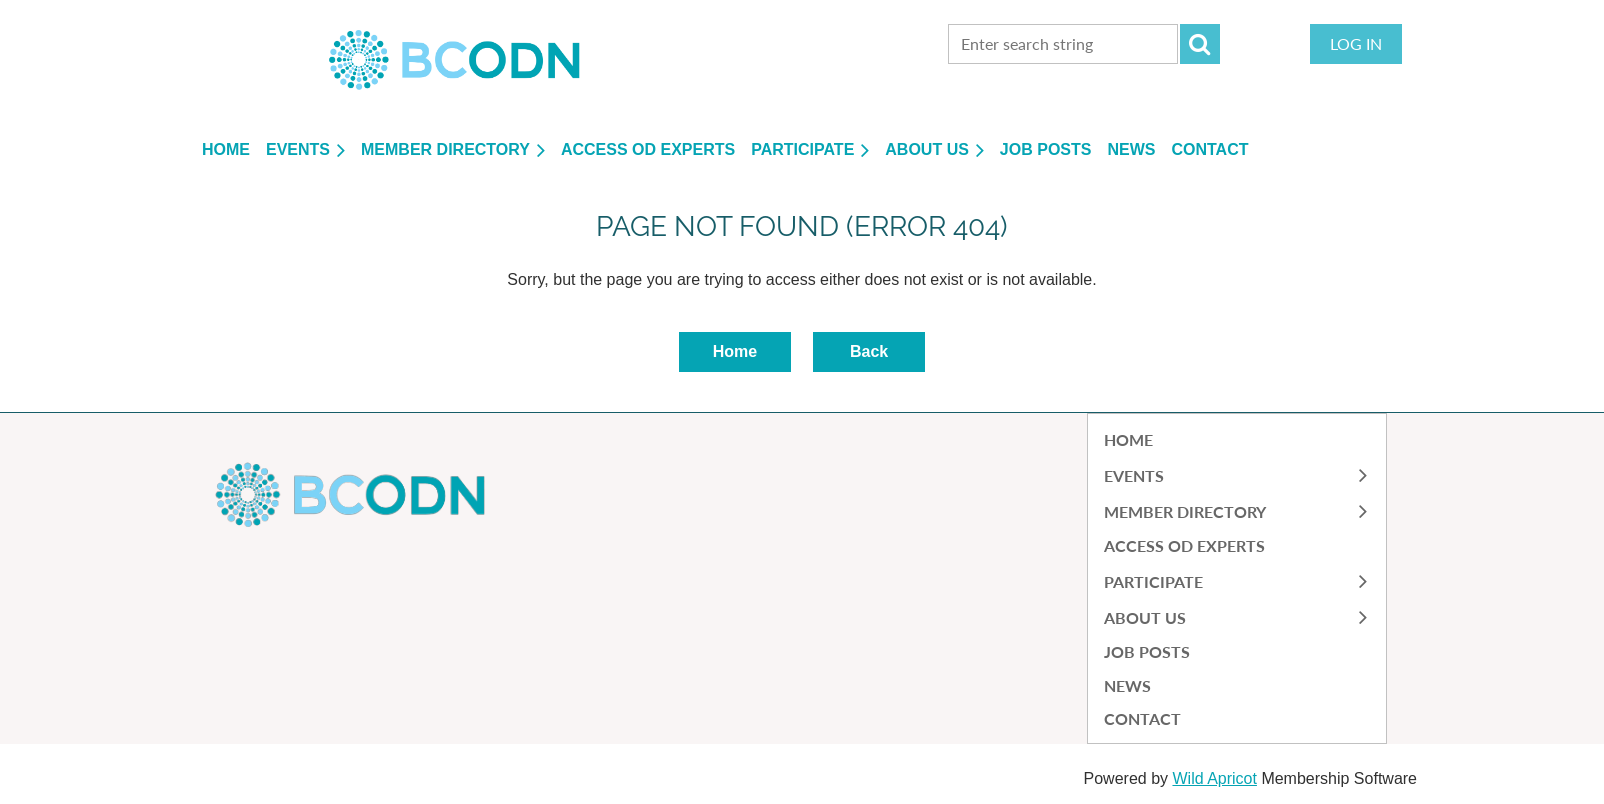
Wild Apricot (1214, 778)
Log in (1356, 43)
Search (1200, 44)
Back (869, 351)
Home (735, 351)
